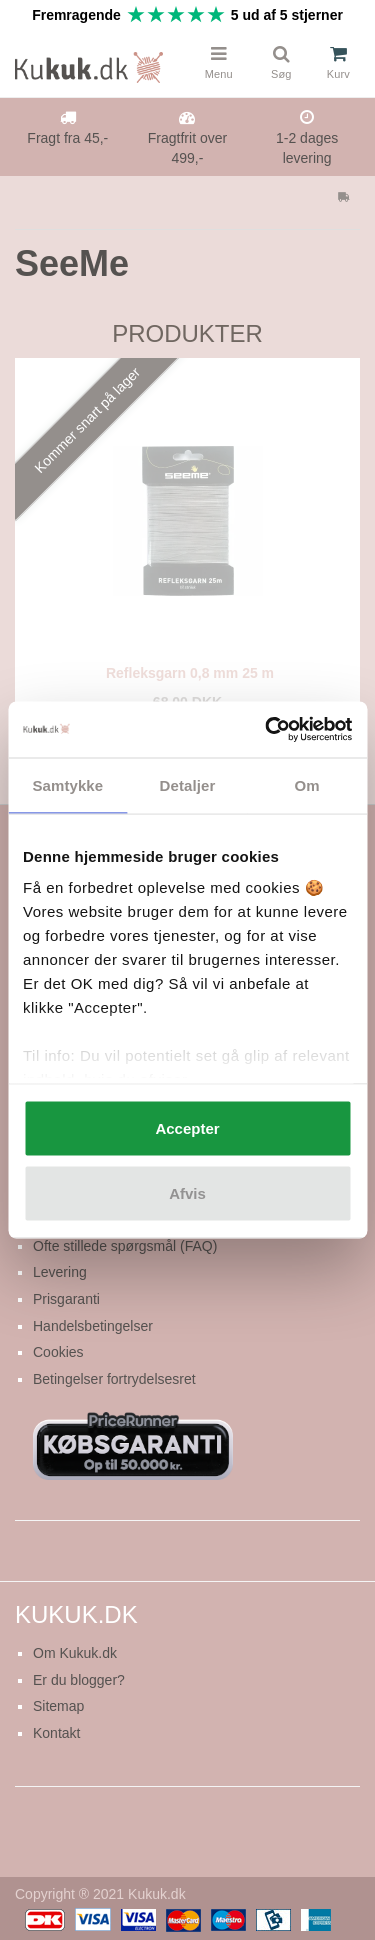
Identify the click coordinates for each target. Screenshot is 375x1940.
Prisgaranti (66, 1299)
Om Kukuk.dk (75, 1653)
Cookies (58, 1352)
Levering (60, 1272)
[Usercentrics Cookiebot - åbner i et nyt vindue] (267, 730)
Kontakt (56, 1733)
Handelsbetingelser (93, 1326)
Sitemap (58, 1706)
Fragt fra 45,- (67, 138)
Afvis (187, 1193)
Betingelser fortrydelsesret (114, 1379)
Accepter (187, 1127)
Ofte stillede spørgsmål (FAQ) (125, 1246)
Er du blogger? (79, 1680)
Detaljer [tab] (188, 784)
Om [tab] (307, 784)
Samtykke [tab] (67, 784)
